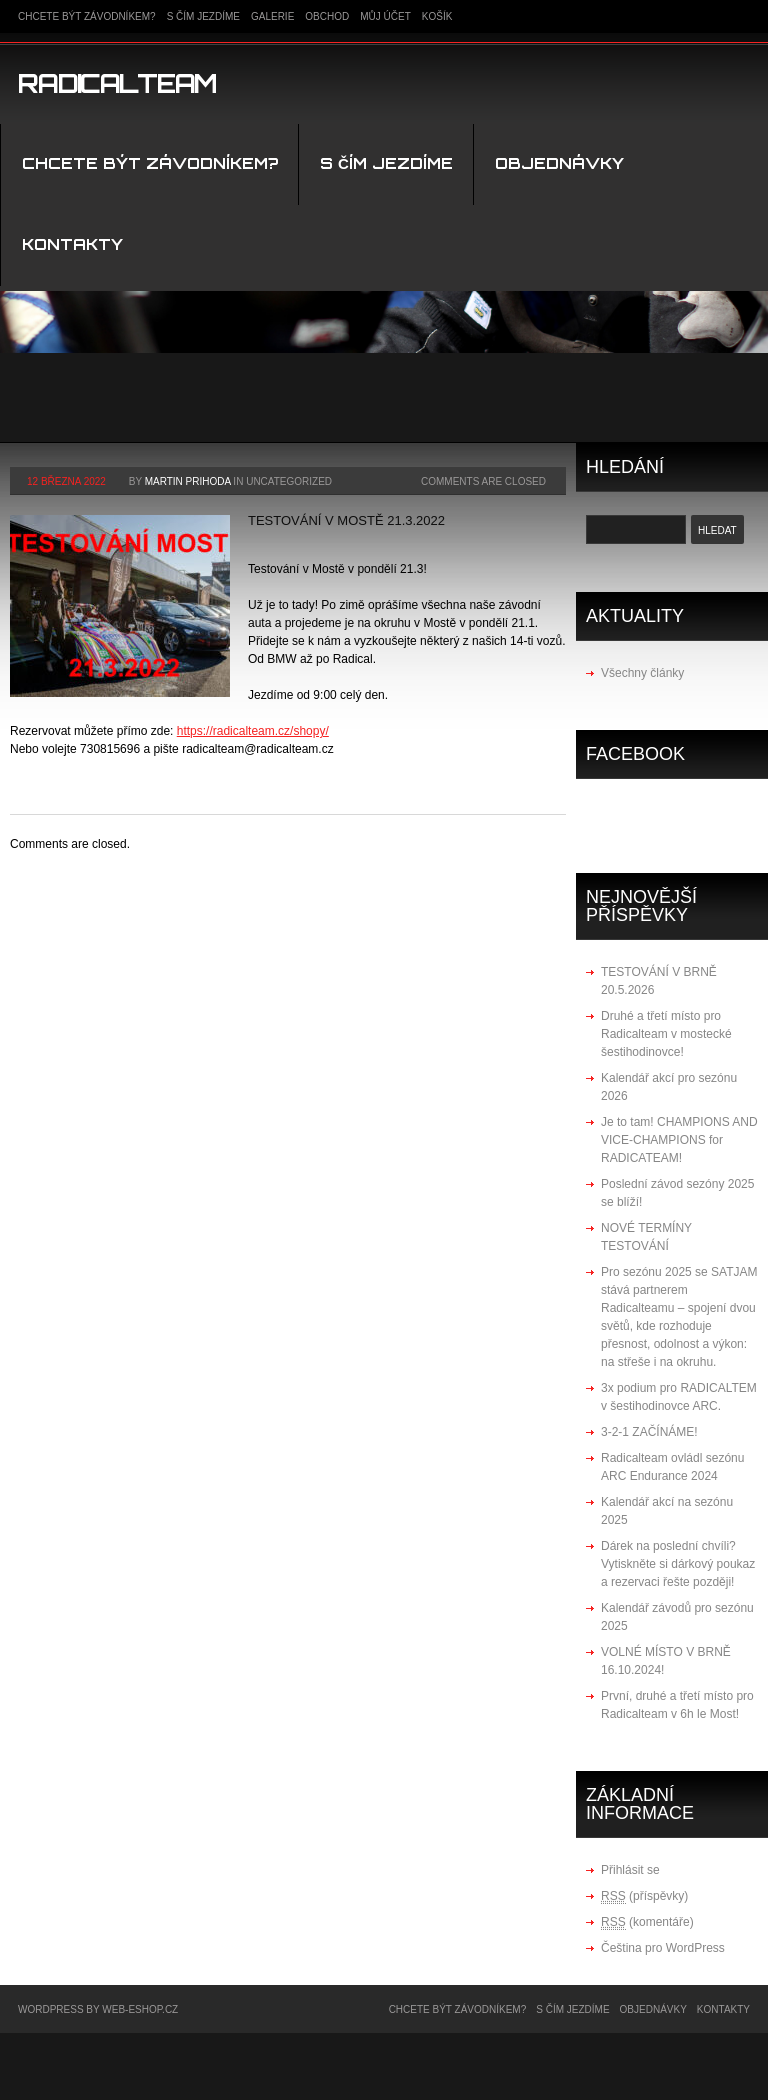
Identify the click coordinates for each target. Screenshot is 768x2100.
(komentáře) (647, 1922)
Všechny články (642, 673)
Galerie (272, 16)
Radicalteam (117, 83)
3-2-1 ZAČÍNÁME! (649, 1432)
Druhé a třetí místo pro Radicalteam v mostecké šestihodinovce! (666, 1034)
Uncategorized (289, 481)
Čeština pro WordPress (663, 1948)
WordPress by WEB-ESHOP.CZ (98, 2009)
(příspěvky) (644, 1896)
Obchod (327, 16)
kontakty (72, 244)
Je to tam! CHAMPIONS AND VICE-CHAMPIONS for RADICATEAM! (679, 1140)
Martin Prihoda (188, 481)
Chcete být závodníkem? (87, 16)
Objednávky (559, 163)
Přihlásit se (630, 1870)
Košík (437, 16)
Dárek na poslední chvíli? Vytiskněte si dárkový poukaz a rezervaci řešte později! (678, 1564)
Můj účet (385, 16)
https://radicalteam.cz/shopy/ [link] (253, 731)
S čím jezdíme (203, 16)
